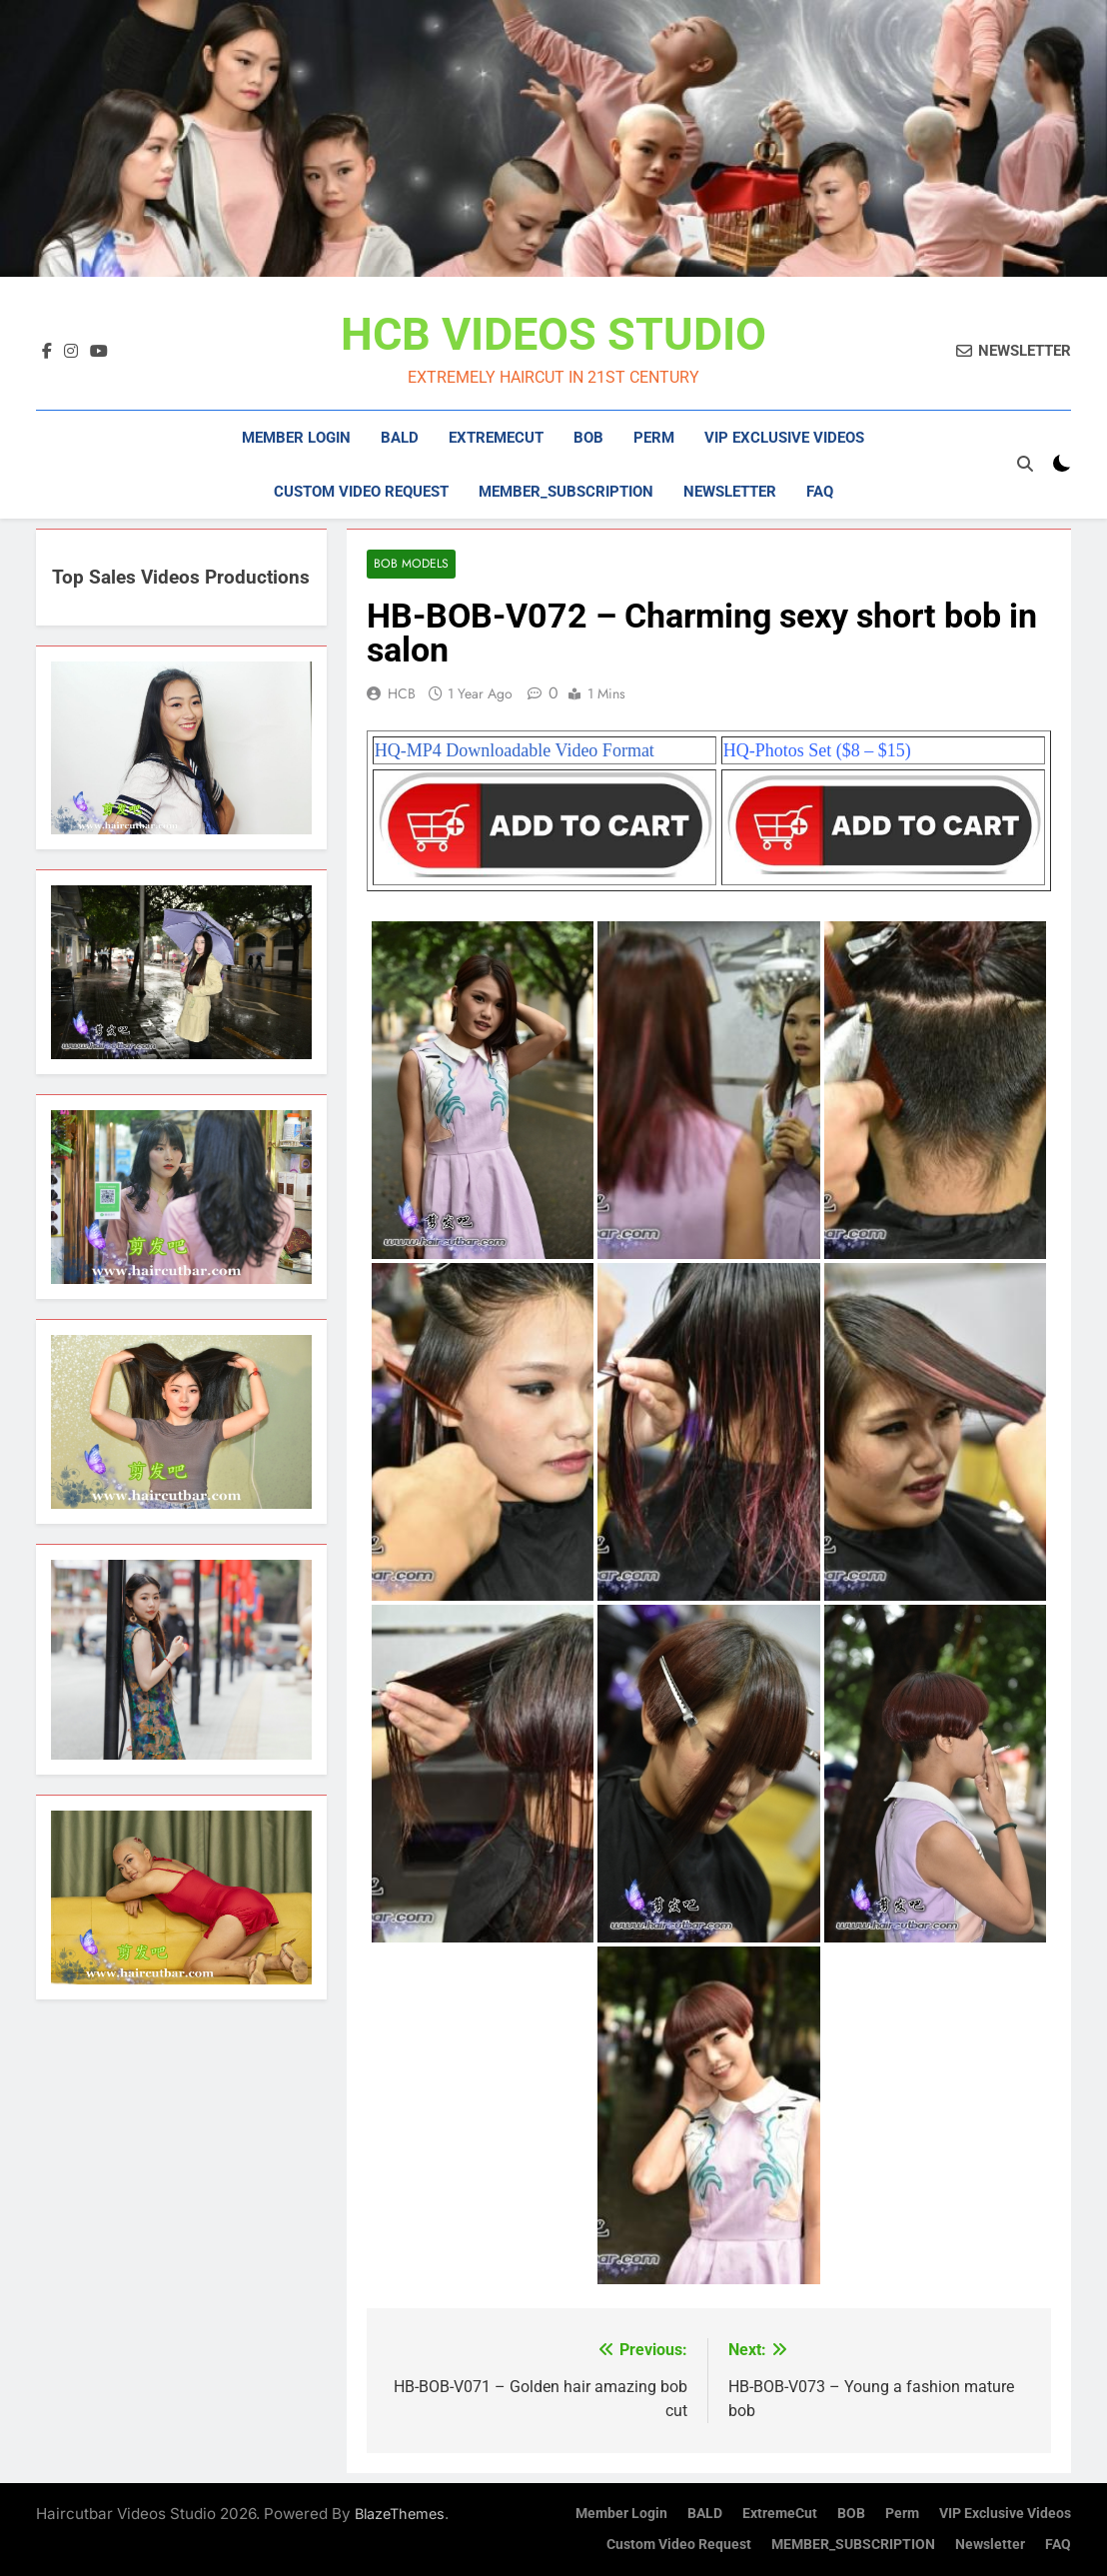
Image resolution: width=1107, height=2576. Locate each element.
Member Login (296, 438)
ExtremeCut (496, 438)
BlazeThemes (400, 2513)
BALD (400, 438)
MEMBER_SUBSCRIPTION (566, 492)
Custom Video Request (361, 492)
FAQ (819, 492)
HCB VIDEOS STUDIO (553, 334)
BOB (588, 438)
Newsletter (729, 492)
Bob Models (410, 564)
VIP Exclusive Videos (784, 438)
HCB (402, 693)
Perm (653, 438)
